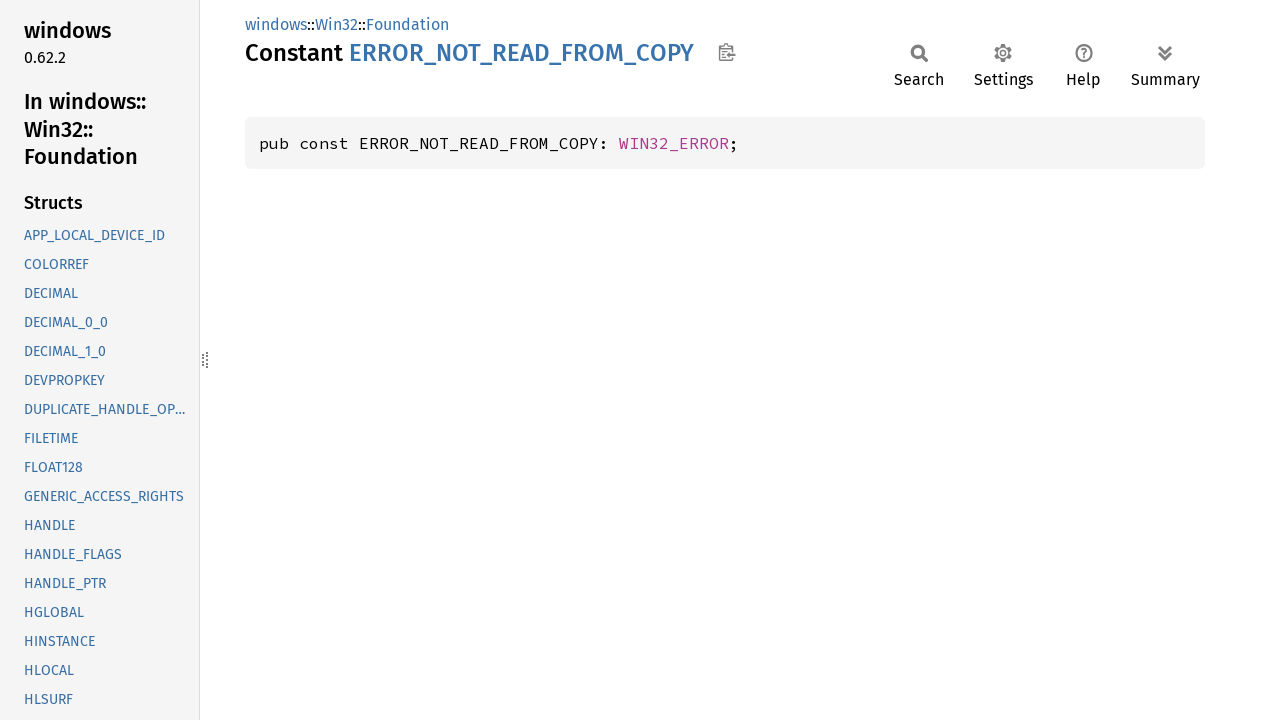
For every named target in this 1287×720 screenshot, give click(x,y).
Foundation (407, 24)
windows (276, 24)
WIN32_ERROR (674, 143)
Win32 (336, 24)
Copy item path (726, 52)
